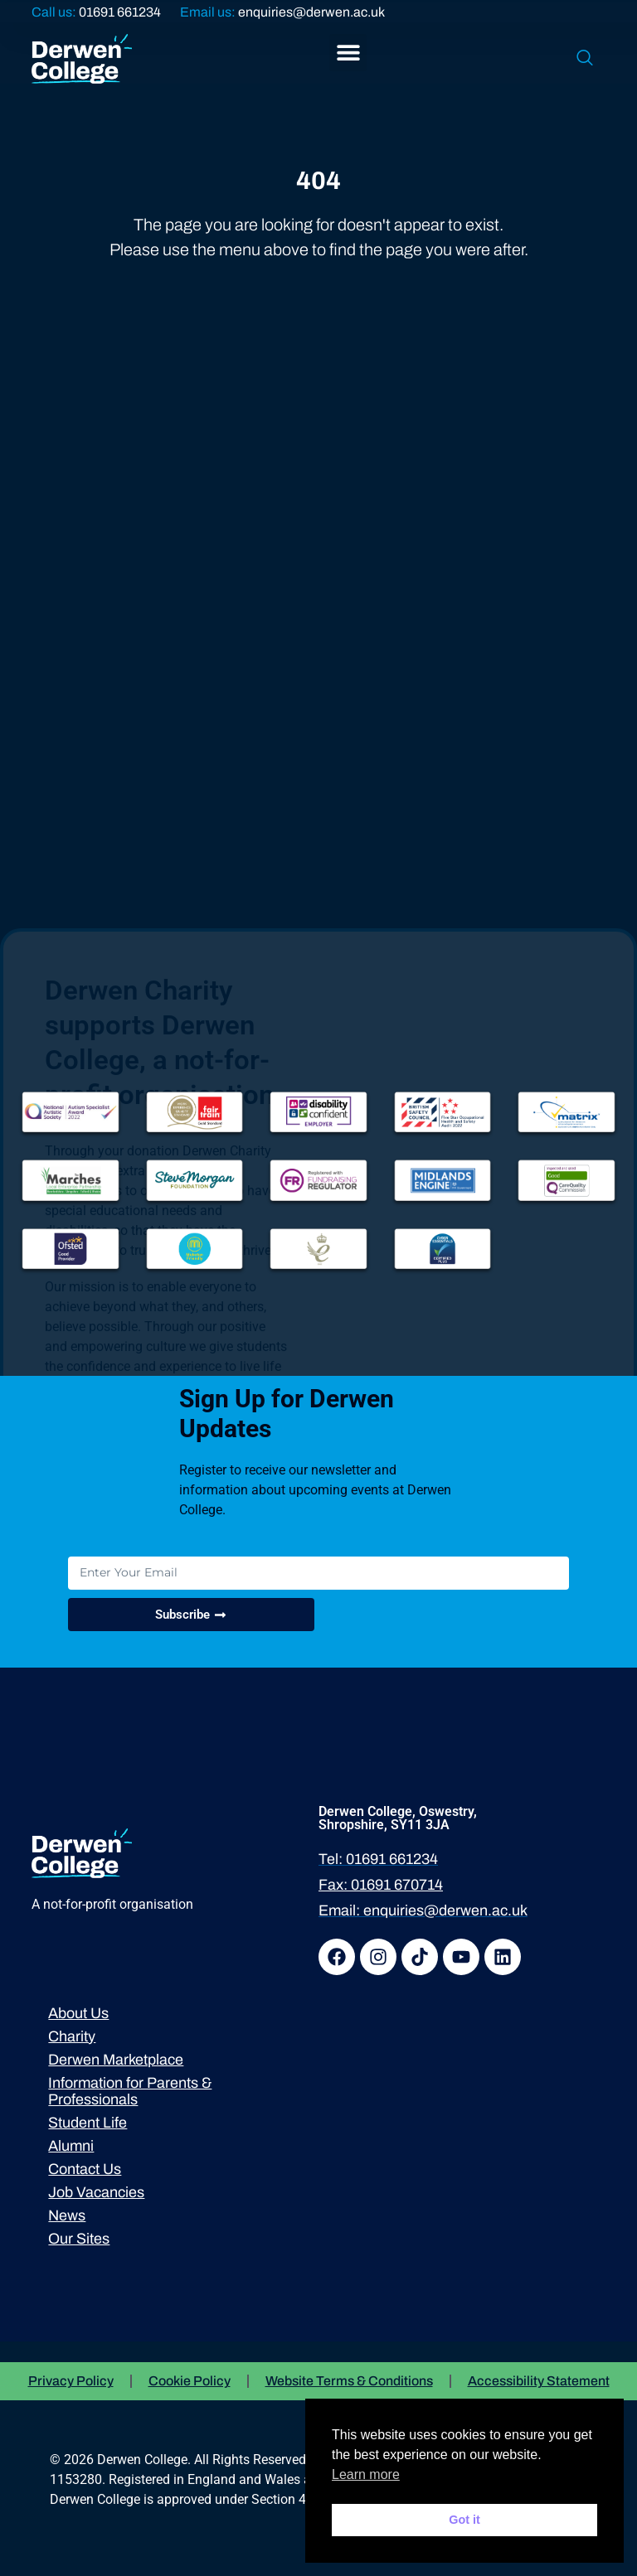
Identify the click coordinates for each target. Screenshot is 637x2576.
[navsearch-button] (584, 58)
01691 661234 (120, 12)
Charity (71, 2036)
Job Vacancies (96, 2192)
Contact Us (84, 2169)
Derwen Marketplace (115, 2059)
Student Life (87, 2122)
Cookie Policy (189, 2381)
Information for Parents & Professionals (130, 2091)
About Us (78, 2013)
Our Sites (78, 2238)
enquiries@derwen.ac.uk (311, 12)
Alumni (71, 2146)
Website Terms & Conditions (349, 2381)
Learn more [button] (366, 2474)
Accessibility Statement (539, 2381)
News (66, 2215)
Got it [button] (464, 2519)
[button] (348, 52)
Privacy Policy (71, 2381)
